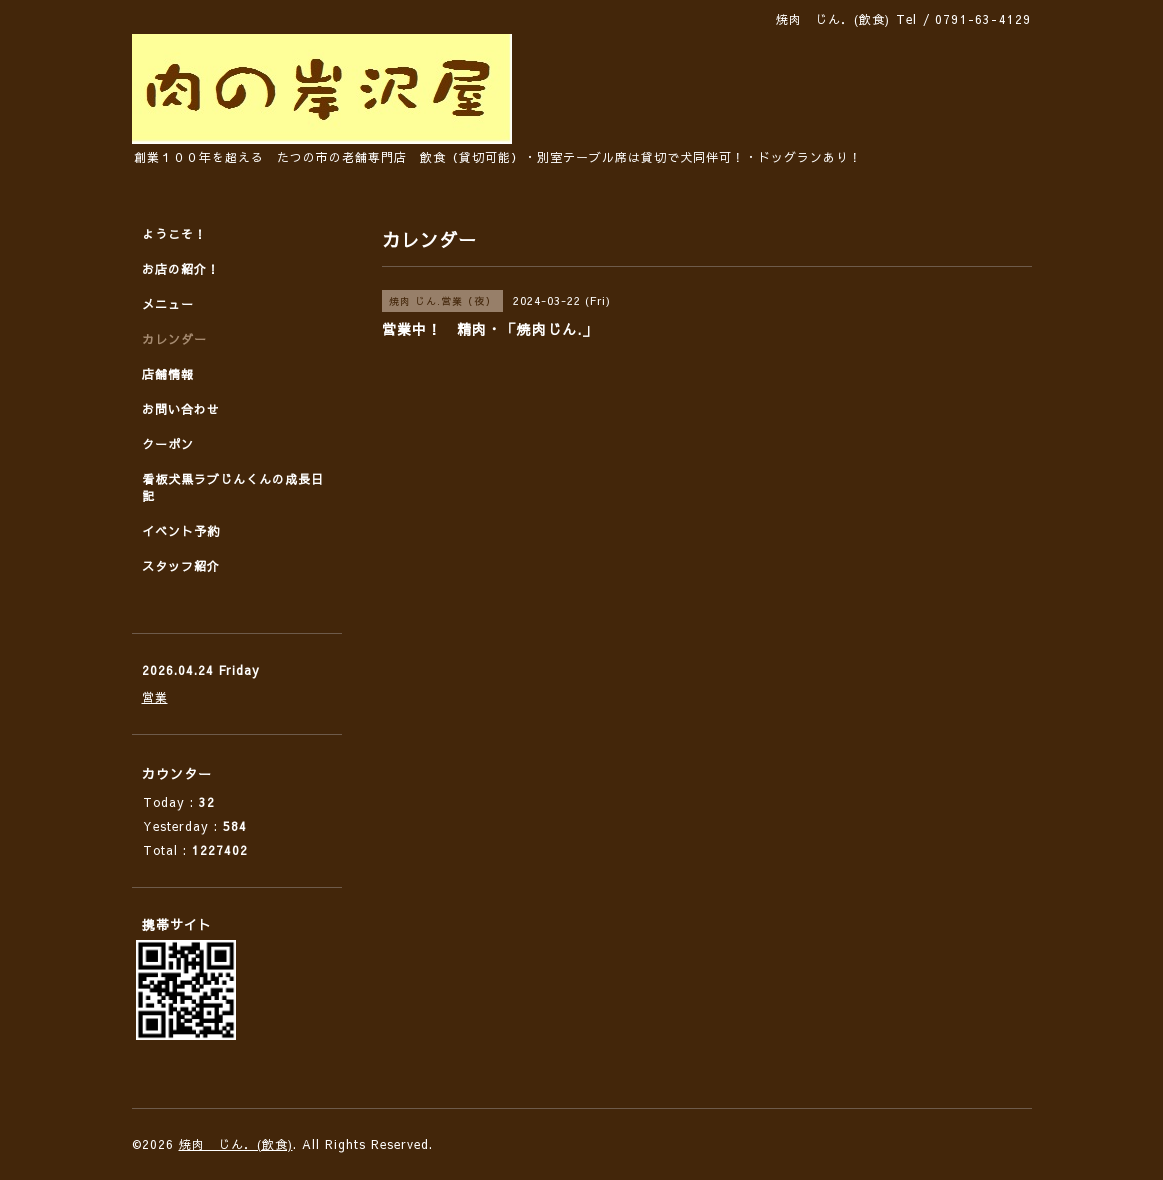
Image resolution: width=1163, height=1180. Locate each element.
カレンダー (174, 339)
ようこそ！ (174, 234)
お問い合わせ (181, 409)
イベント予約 (181, 531)
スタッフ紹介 (181, 566)
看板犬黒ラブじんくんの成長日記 (233, 487)
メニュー (168, 304)
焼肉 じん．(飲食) (236, 1144)
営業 (155, 697)
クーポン (168, 444)
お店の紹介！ (181, 269)
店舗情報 (168, 374)
